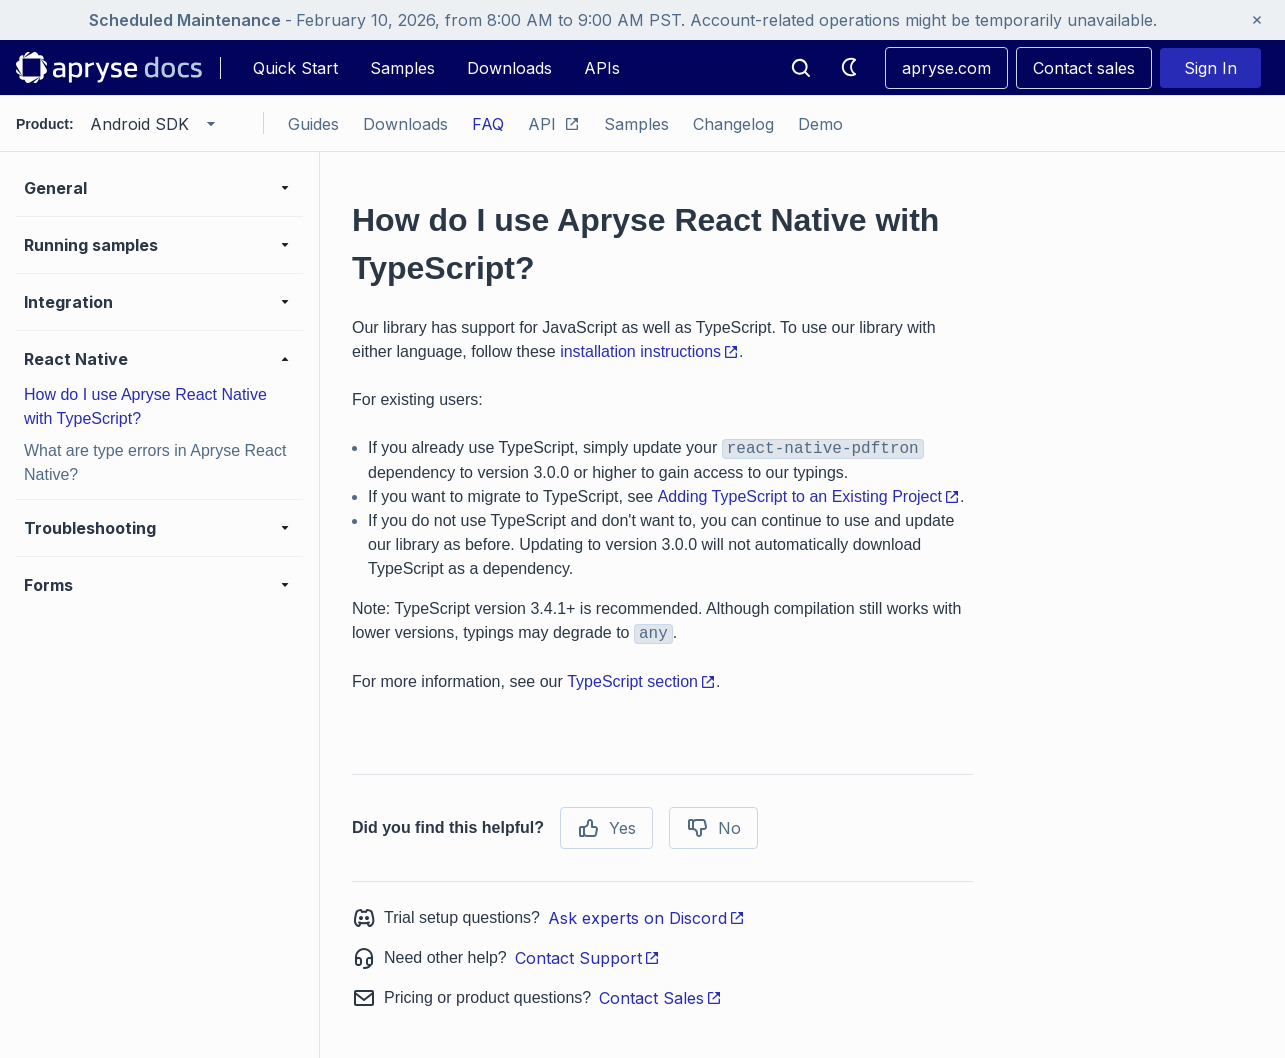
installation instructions (649, 351)
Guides (313, 124)
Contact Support (587, 958)
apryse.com (946, 68)
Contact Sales (660, 998)
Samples (402, 68)
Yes (606, 828)
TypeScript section (641, 681)
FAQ (488, 124)
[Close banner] (1257, 20)
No (713, 828)
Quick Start (295, 68)
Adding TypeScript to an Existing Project (809, 496)
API (554, 124)
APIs (602, 68)
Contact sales (1084, 68)
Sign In (1210, 68)
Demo (820, 124)
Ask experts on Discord (646, 918)
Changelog (733, 124)
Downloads (509, 68)
